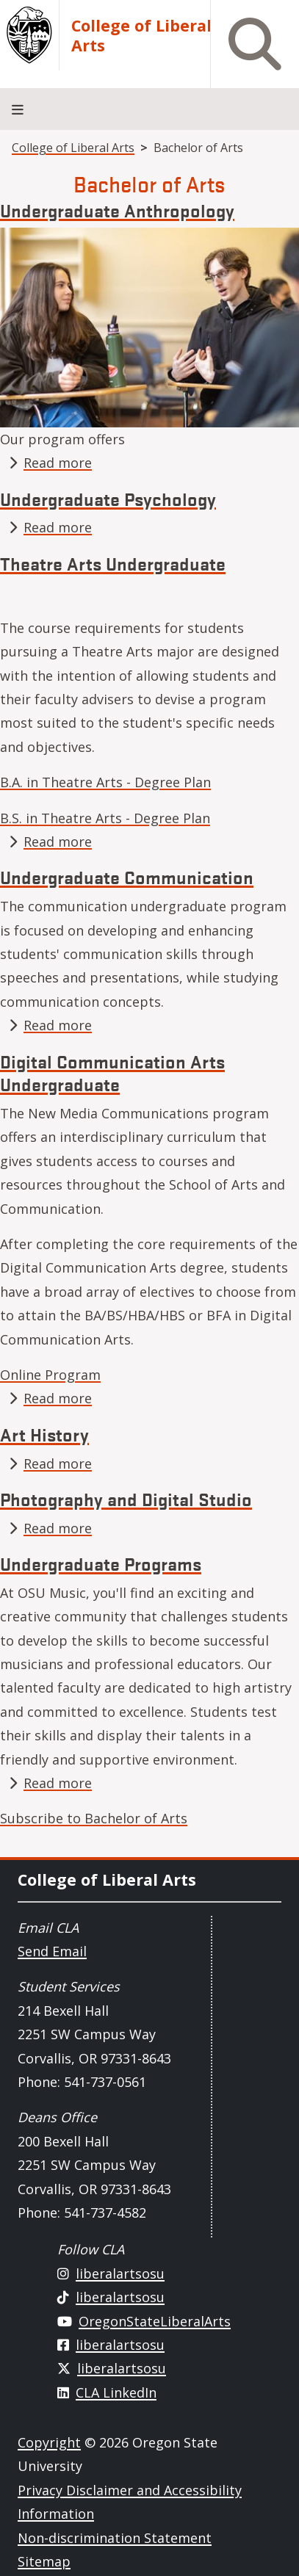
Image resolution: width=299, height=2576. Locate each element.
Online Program (50, 1374)
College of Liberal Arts (141, 35)
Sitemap (44, 2561)
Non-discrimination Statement (115, 2538)
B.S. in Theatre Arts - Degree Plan (105, 818)
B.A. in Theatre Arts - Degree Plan (105, 782)
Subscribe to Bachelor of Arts (93, 1818)
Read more (58, 462)
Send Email (52, 1951)
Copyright (49, 2442)
